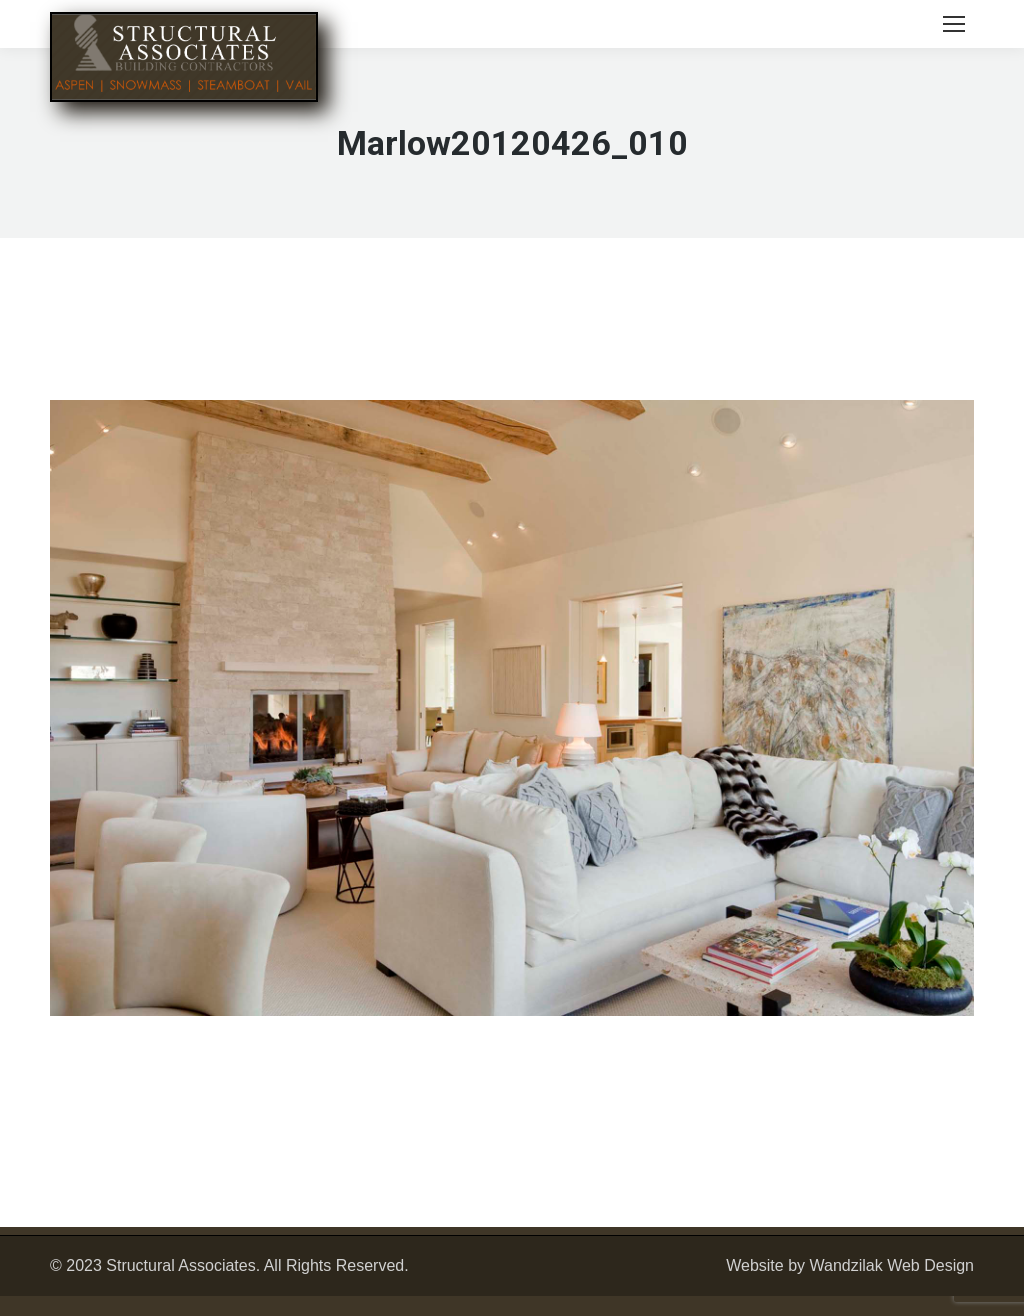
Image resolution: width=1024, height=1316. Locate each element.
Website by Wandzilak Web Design (850, 1265)
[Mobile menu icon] (954, 24)
